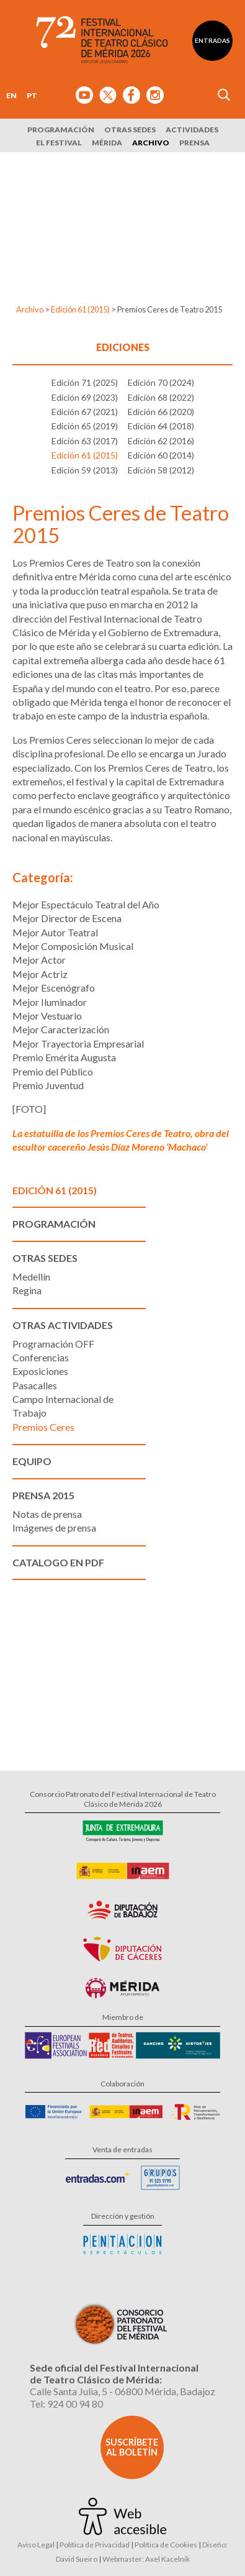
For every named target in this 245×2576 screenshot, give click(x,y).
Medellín (31, 1276)
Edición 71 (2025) (84, 382)
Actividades (192, 129)
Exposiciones (40, 1371)
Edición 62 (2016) (161, 441)
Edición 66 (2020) (161, 411)
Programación (60, 129)
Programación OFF (53, 1344)
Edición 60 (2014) (161, 455)
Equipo (31, 1461)
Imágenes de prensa (54, 1527)
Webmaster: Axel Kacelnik (146, 2559)
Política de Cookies (166, 2544)
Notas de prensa (47, 1514)
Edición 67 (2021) (84, 411)
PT (32, 95)
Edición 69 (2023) (84, 397)
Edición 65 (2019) (84, 426)
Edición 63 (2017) (84, 441)
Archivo (150, 142)
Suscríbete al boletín (131, 2447)
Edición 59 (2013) (84, 470)
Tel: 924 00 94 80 (66, 2403)
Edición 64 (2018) (161, 426)
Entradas (212, 40)
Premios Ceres (43, 1427)
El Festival (59, 142)
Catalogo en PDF (58, 1562)
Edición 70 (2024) (161, 382)
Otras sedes (130, 129)
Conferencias (40, 1357)
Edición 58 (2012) (161, 470)
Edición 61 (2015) (80, 309)
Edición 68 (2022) (161, 397)
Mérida (107, 142)
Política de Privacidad (95, 2544)
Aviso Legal (36, 2544)
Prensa (194, 142)
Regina (27, 1290)
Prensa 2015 (43, 1495)
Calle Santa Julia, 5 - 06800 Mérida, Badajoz (122, 2391)
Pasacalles (34, 1385)
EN (11, 95)
